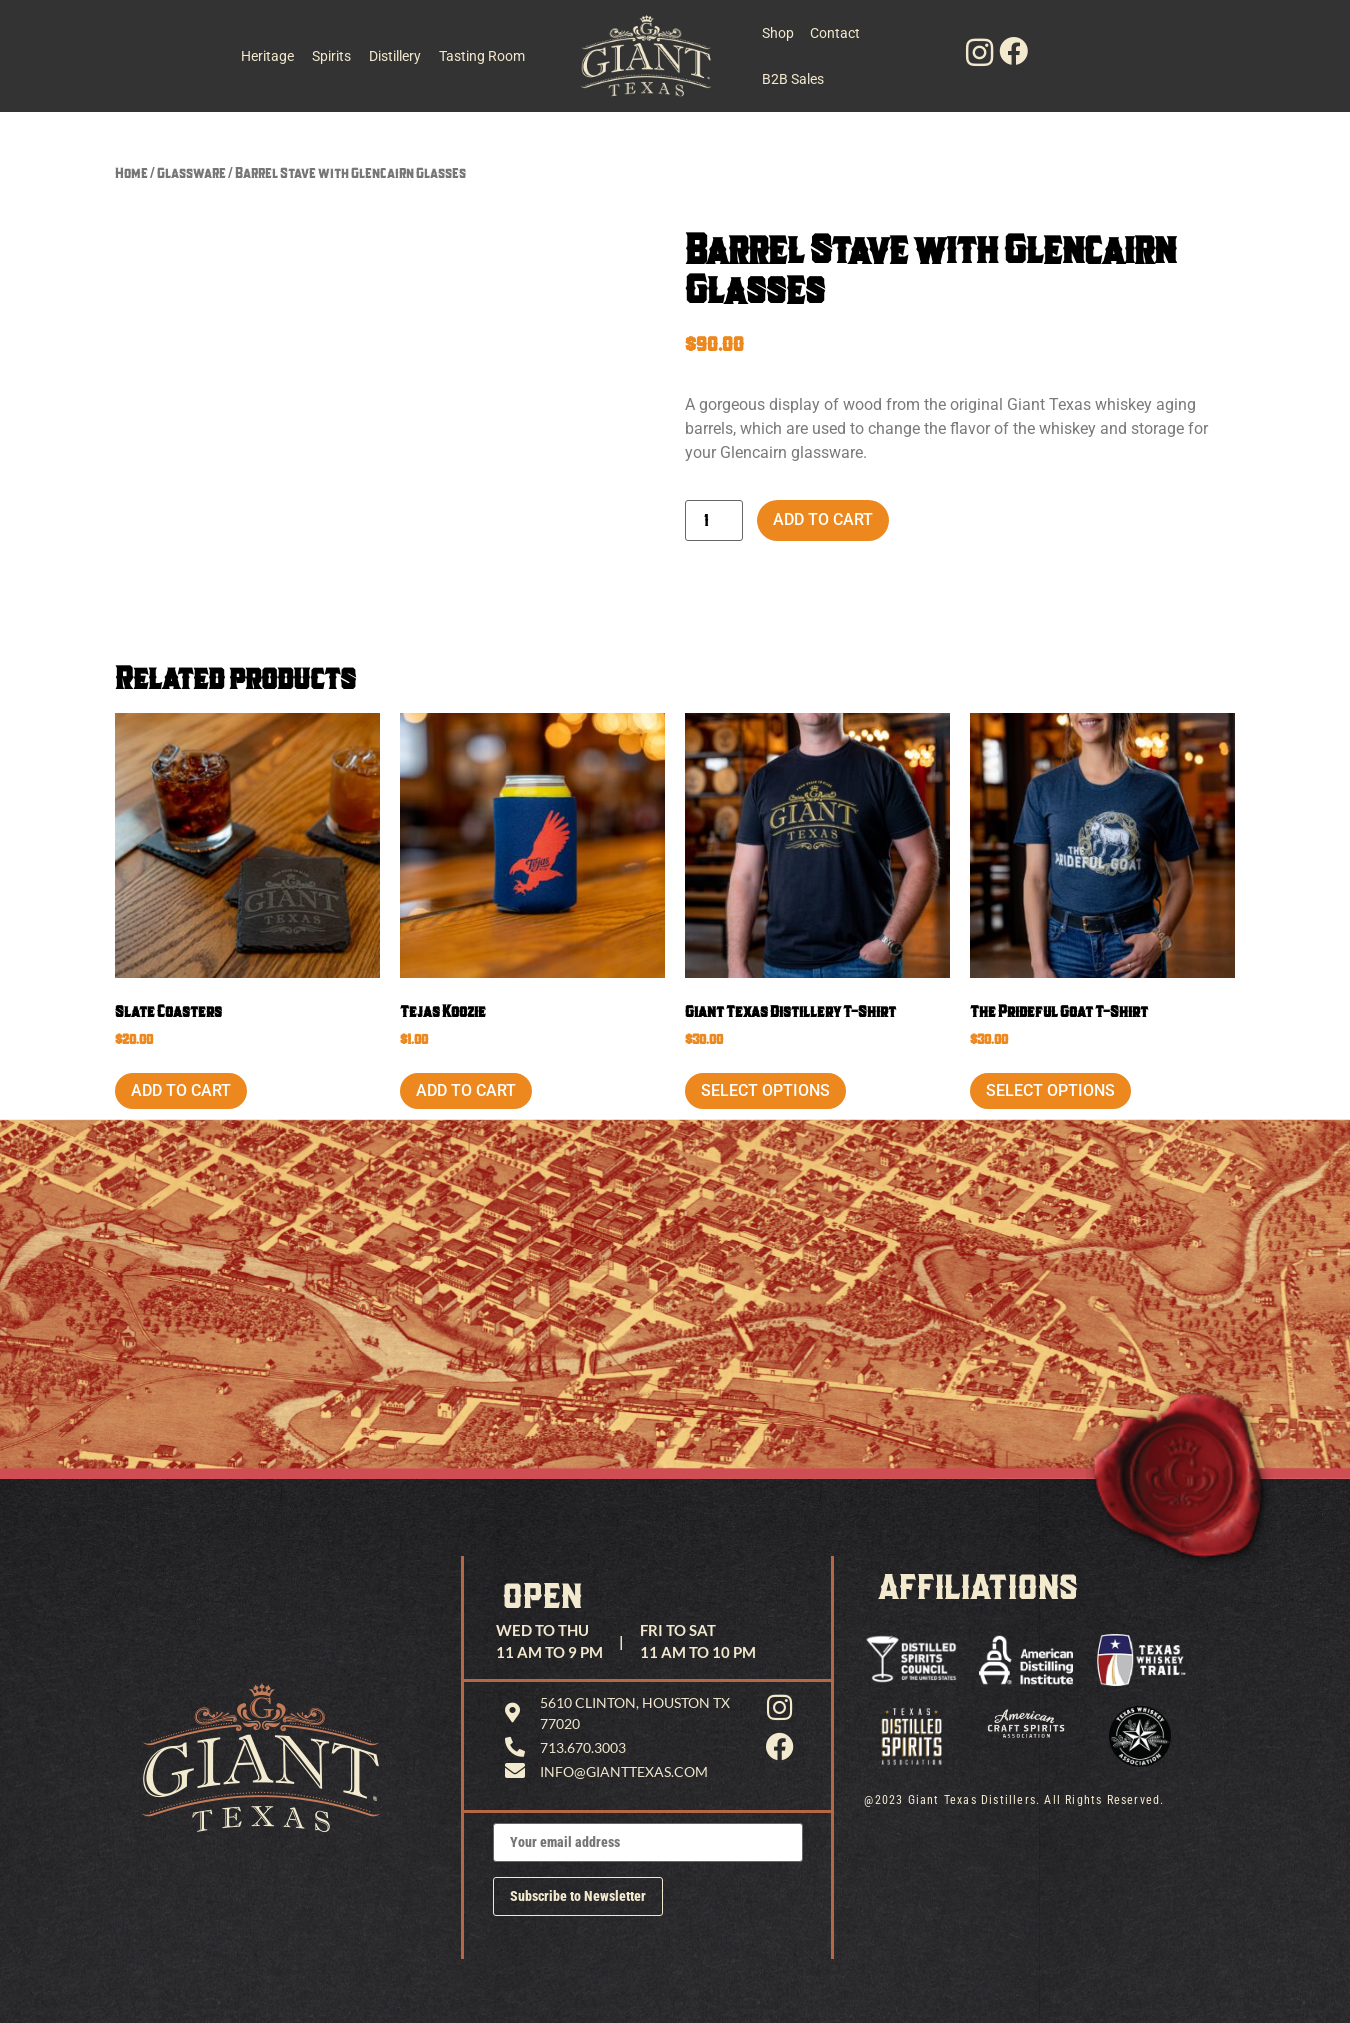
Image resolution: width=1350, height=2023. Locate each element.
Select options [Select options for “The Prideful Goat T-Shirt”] (1050, 1090)
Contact (837, 33)
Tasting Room (482, 56)
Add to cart (823, 519)
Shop (778, 33)
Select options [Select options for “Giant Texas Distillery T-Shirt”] (765, 1090)
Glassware (191, 172)
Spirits (331, 56)
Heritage (267, 56)
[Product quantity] (714, 520)
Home (131, 172)
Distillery (395, 56)
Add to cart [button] (181, 1090)
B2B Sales (793, 79)
